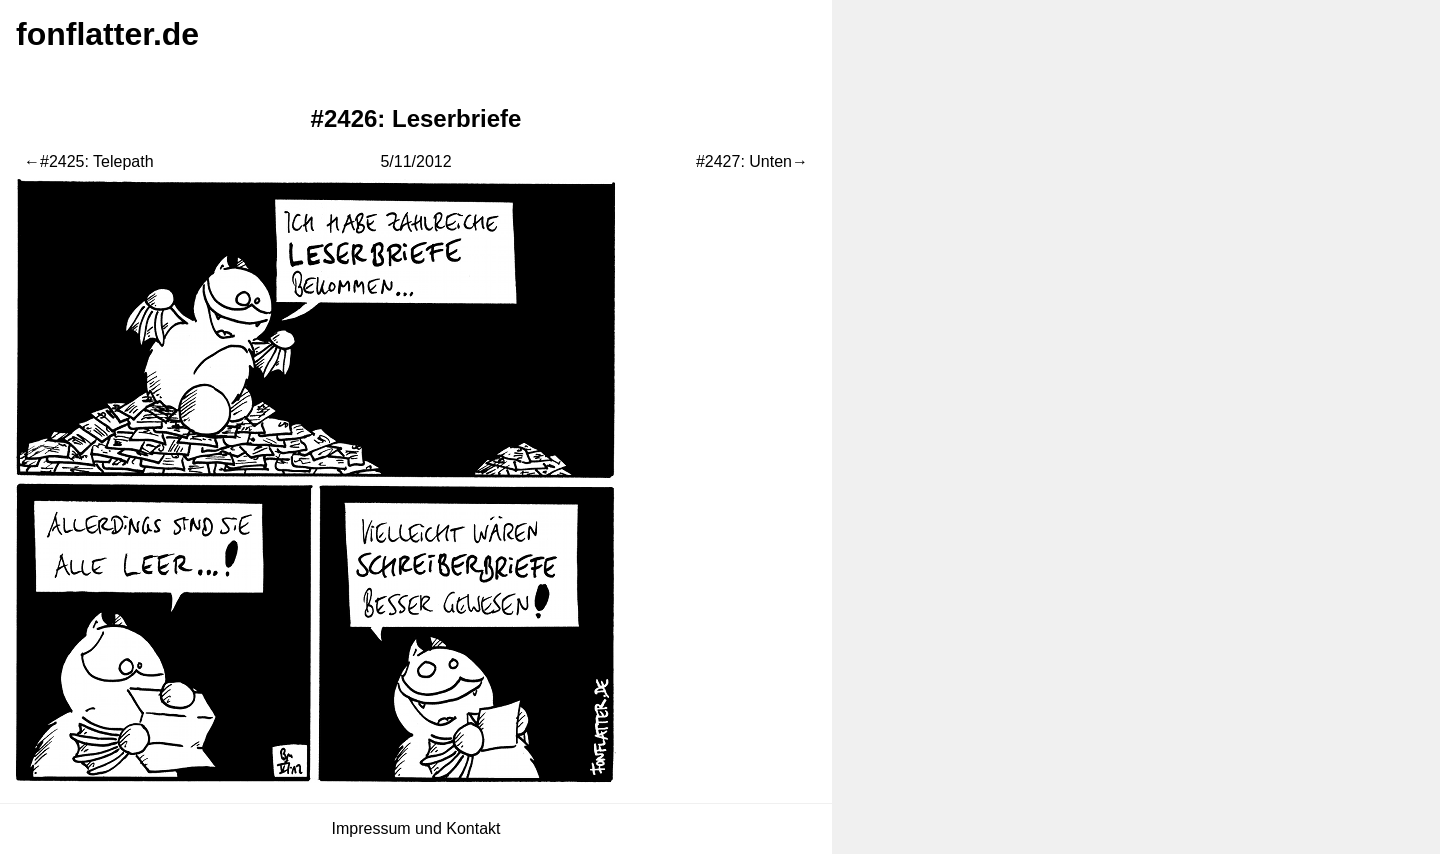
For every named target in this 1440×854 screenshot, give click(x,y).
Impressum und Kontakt (416, 828)
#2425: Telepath (97, 161)
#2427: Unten (744, 161)
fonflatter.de (107, 34)
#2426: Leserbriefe (416, 118)
